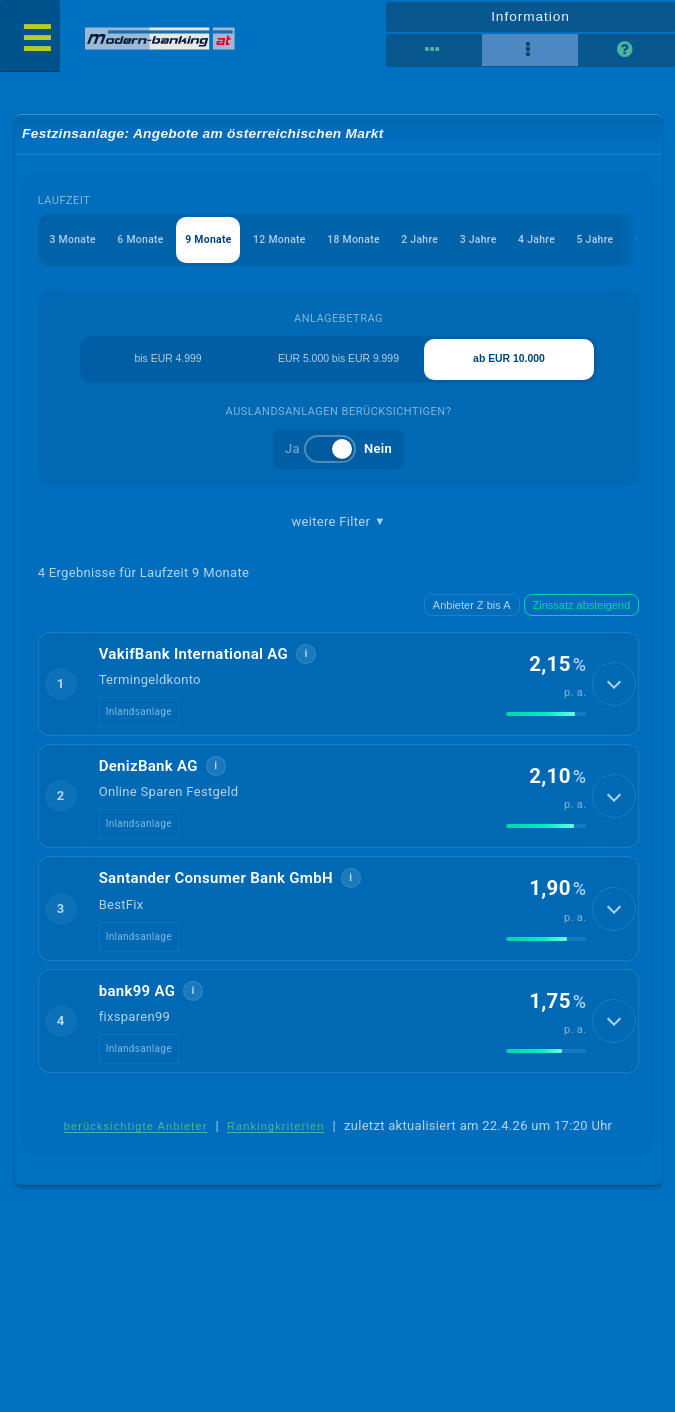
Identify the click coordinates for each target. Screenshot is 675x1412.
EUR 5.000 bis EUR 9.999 (339, 365)
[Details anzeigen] (614, 692)
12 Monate (291, 242)
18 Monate (369, 242)
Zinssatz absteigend (582, 612)
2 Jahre (439, 242)
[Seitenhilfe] (626, 50)
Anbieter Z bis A (472, 612)
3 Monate (74, 242)
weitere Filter (339, 529)
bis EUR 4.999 (166, 365)
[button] (339, 691)
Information (530, 16)
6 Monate (145, 242)
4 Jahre (561, 242)
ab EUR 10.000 (511, 365)
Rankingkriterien (276, 1135)
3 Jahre (500, 242)
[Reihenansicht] (434, 50)
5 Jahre (623, 242)
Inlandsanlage (139, 719)
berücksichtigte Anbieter (136, 1135)
